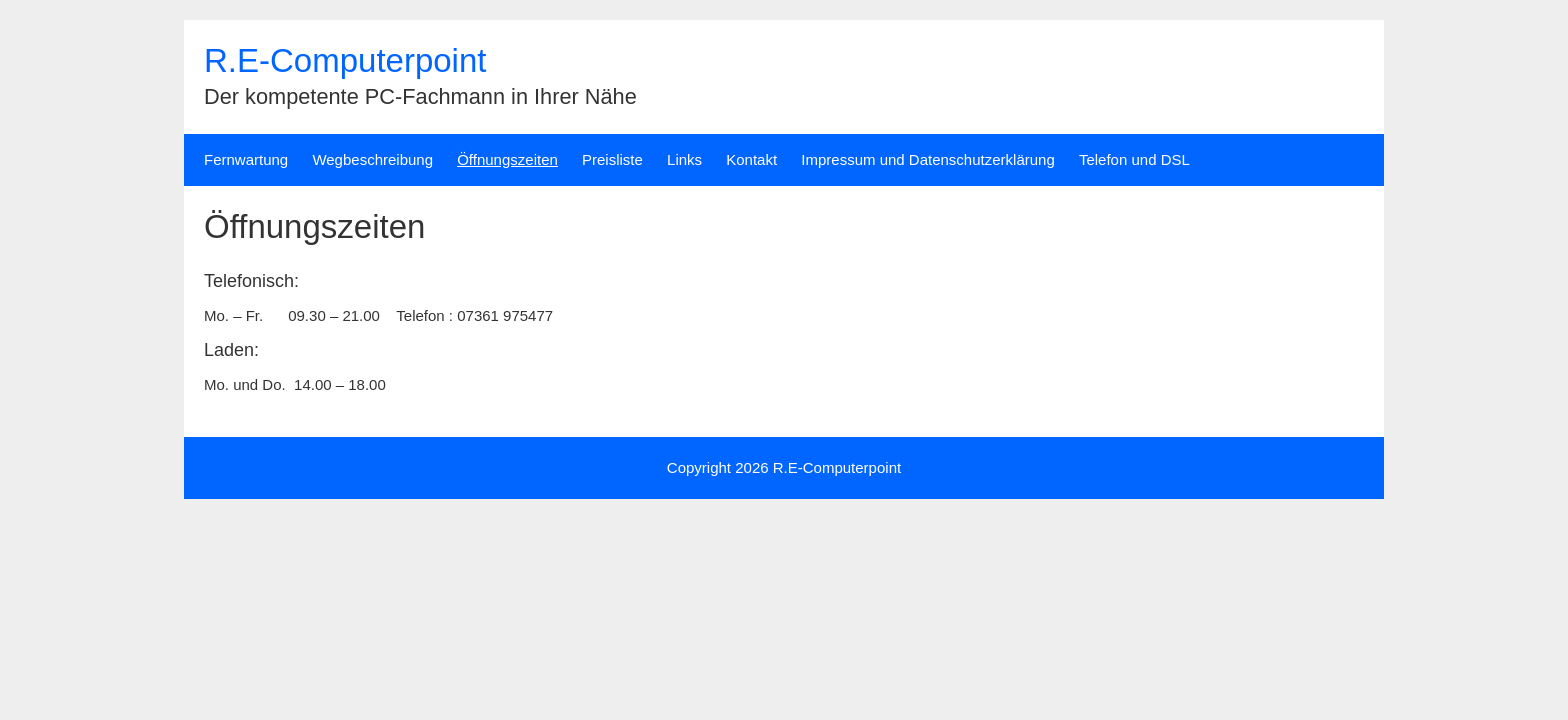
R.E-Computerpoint (345, 60)
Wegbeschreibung (372, 159)
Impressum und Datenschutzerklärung (927, 159)
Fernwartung (246, 159)
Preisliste (612, 159)
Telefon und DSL (1134, 159)
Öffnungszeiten (507, 159)
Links (684, 159)
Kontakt (751, 159)
